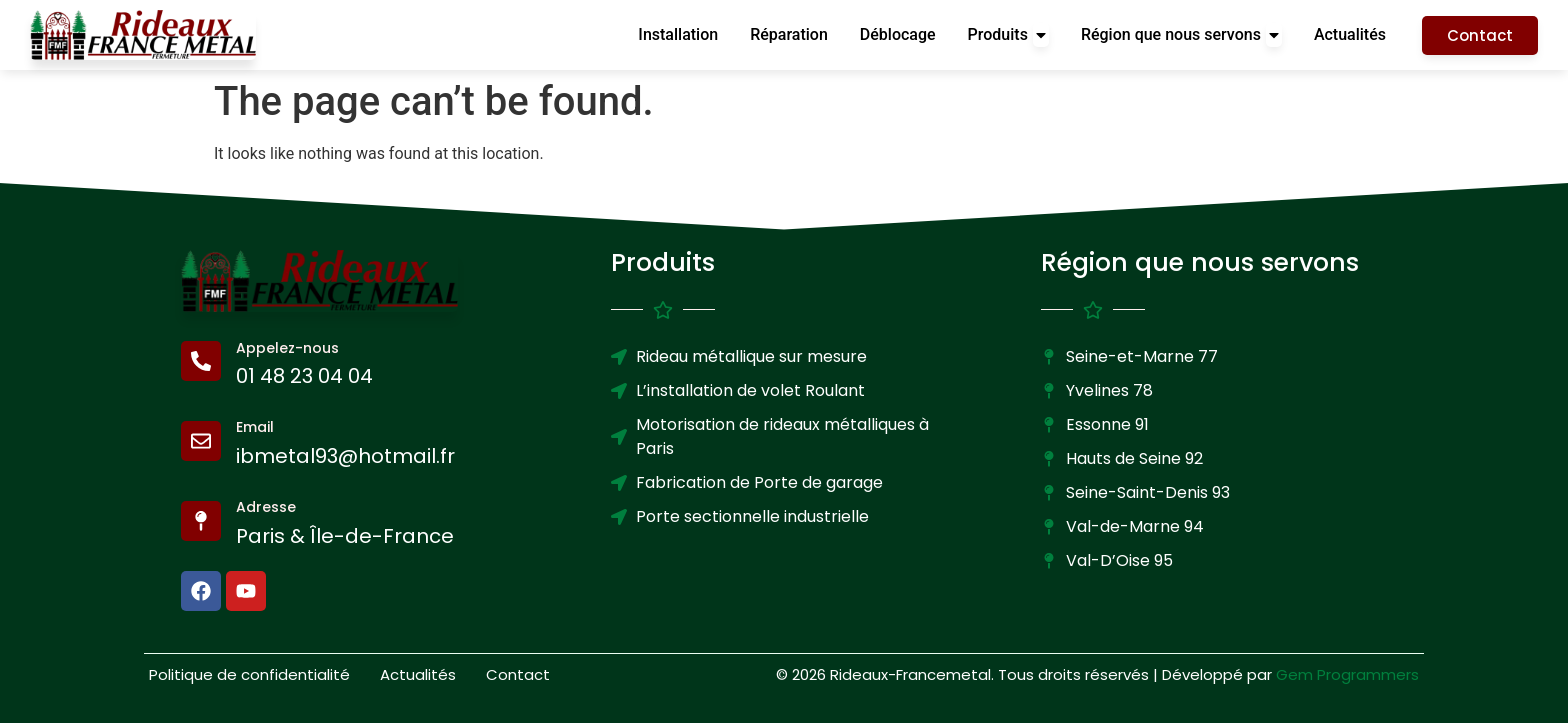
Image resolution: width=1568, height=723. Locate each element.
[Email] (201, 441)
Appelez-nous (287, 348)
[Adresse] (201, 521)
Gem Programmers (1347, 674)
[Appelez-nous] (201, 361)
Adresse (266, 507)
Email (255, 427)
